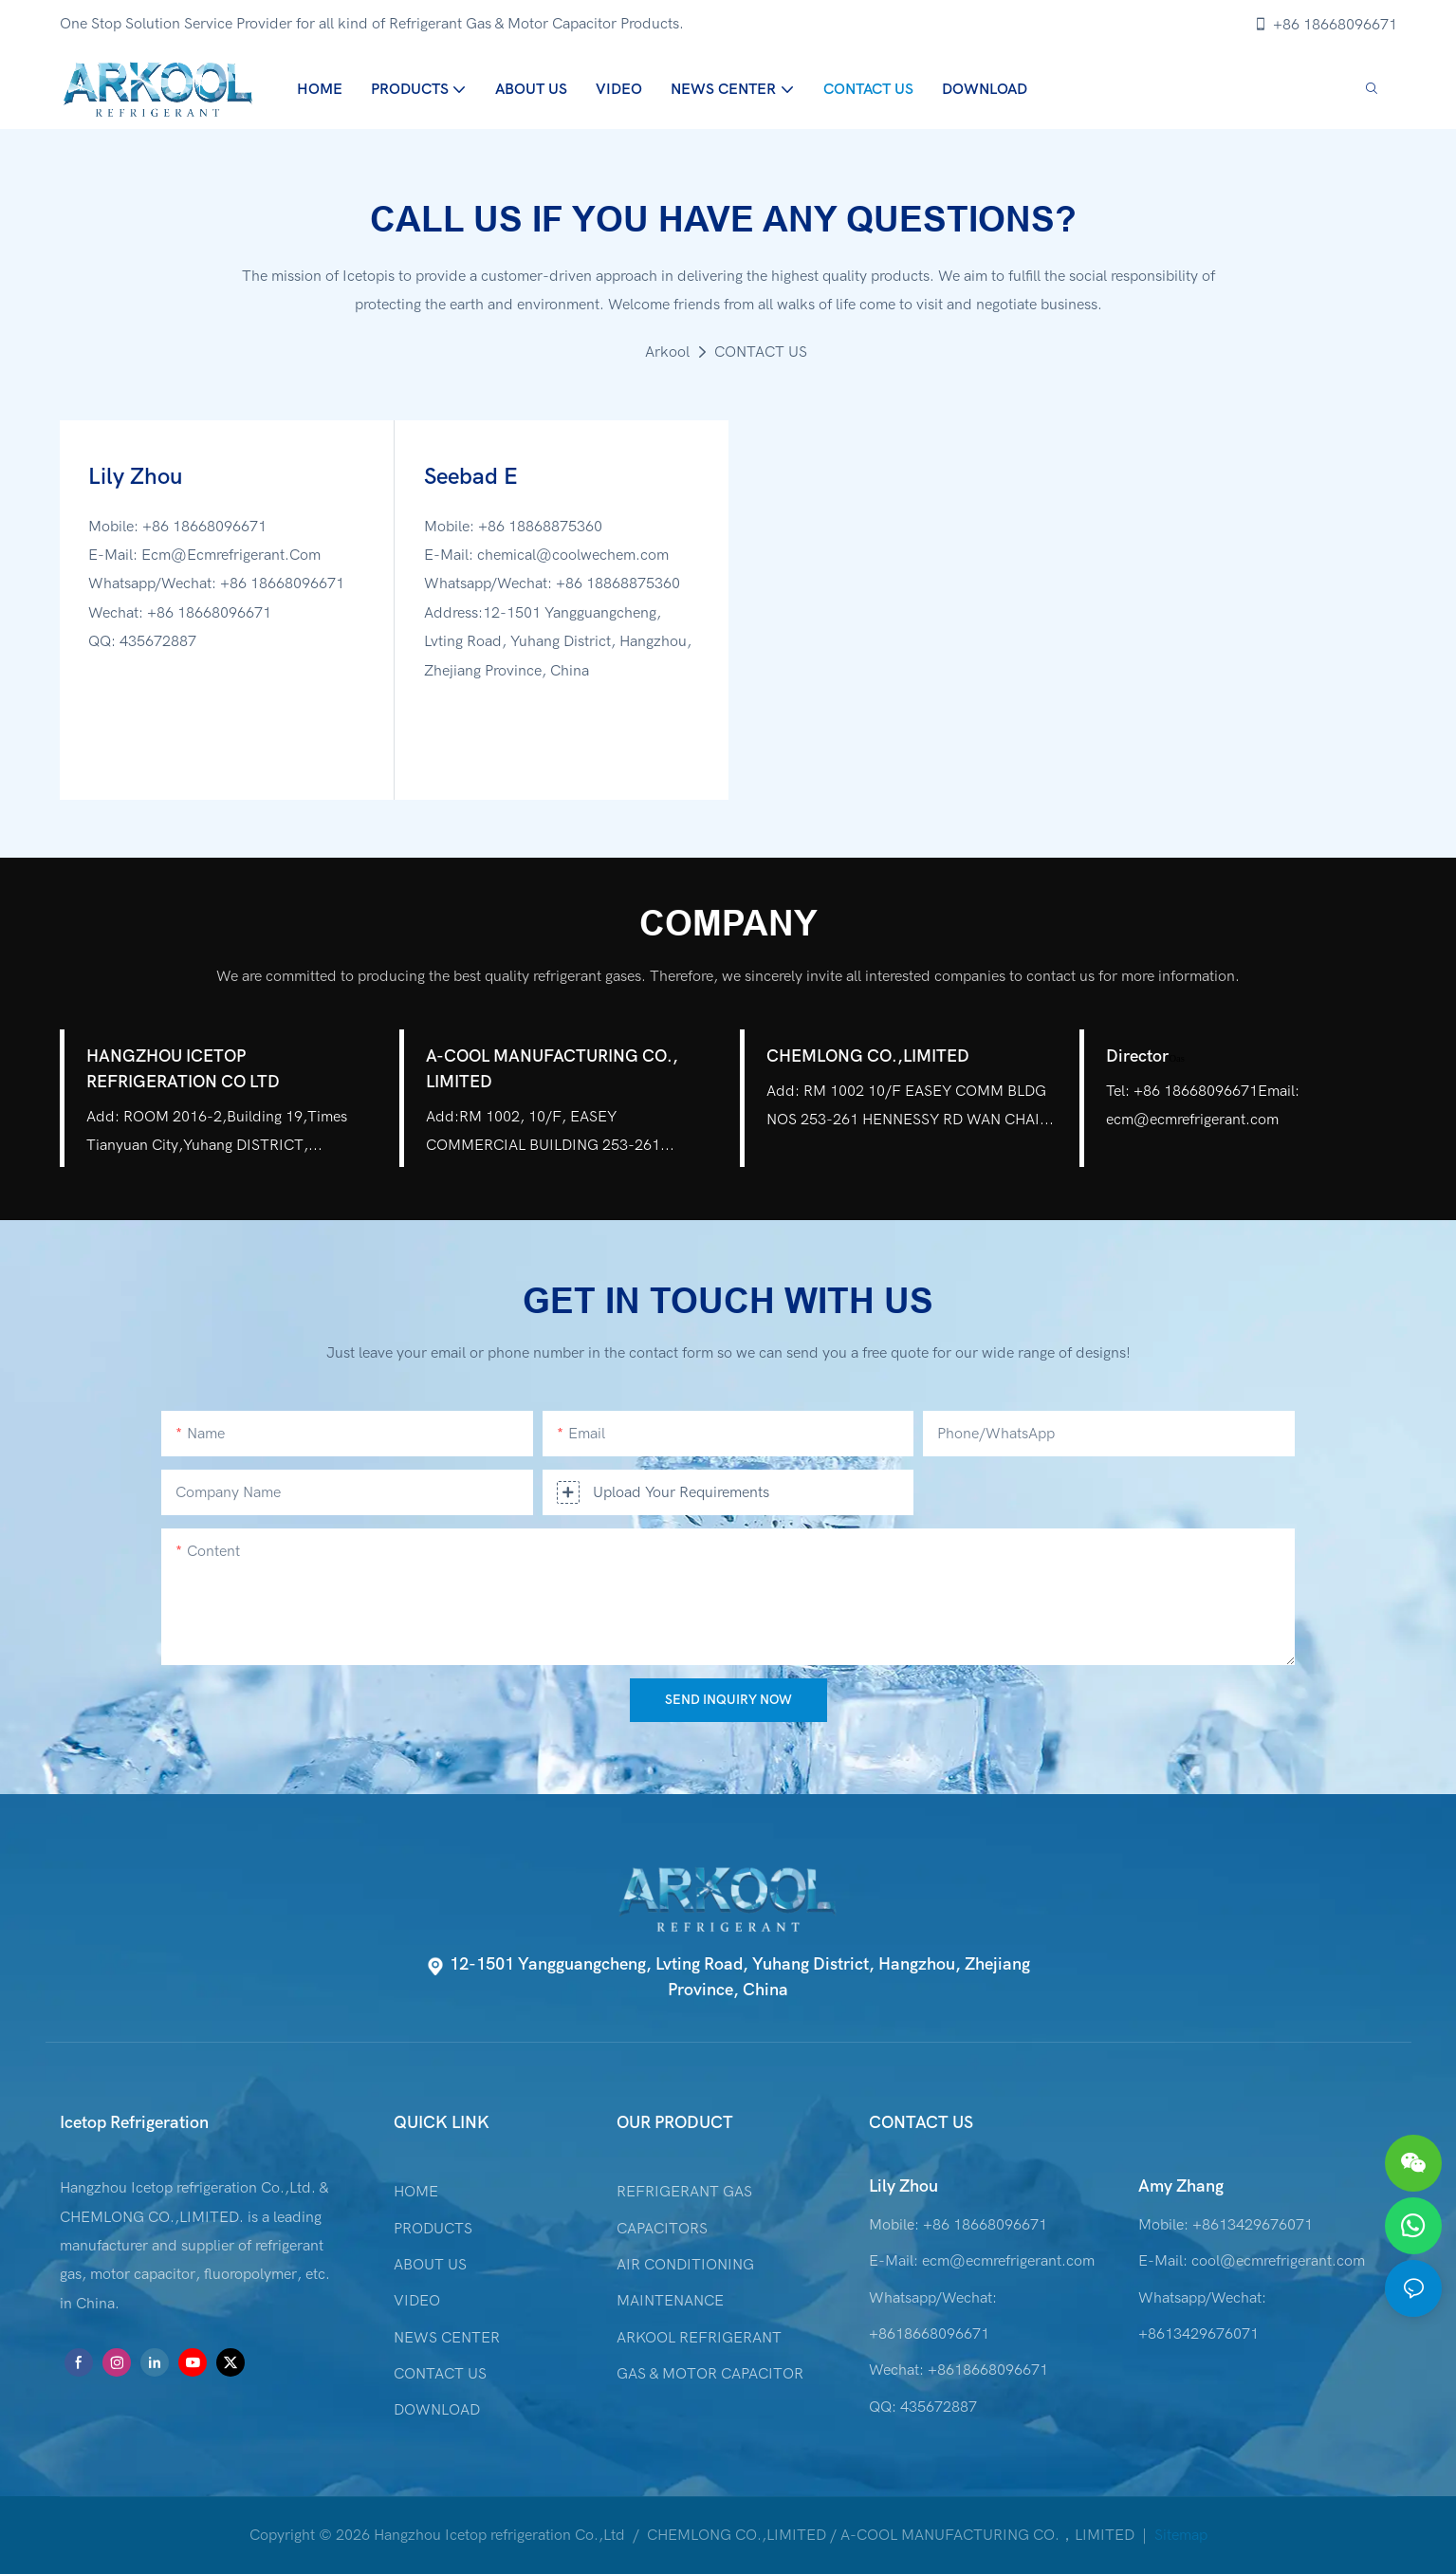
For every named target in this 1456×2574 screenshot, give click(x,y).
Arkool (667, 352)
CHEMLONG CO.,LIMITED (867, 1056)
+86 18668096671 (1325, 24)
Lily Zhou (903, 2186)
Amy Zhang (1181, 2186)
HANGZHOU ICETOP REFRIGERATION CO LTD (183, 1069)
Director (1145, 1056)
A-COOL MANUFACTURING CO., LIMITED (552, 1069)
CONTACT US (760, 352)
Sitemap (1179, 2535)
